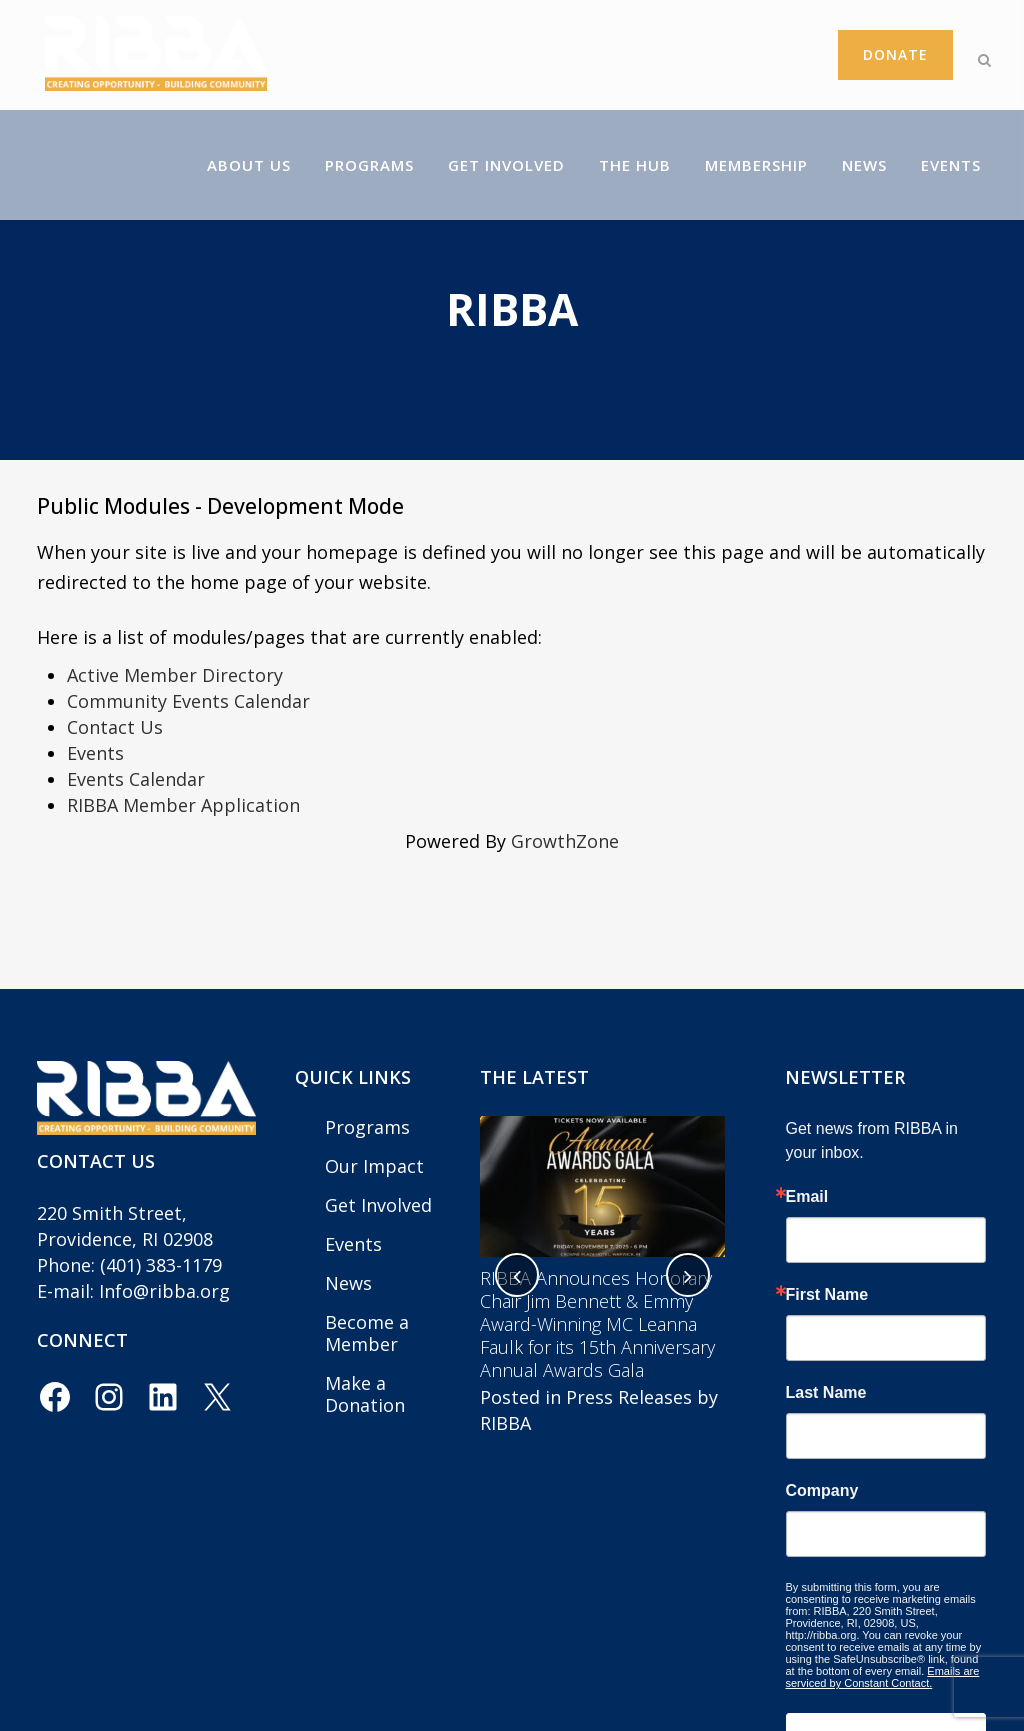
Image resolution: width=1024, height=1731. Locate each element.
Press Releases (629, 1397)
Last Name (826, 1393)
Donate (876, 54)
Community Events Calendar (188, 701)
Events (95, 753)
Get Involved (378, 1205)
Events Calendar (136, 779)
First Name (827, 1295)
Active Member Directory (175, 675)
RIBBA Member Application (183, 805)
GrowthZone (565, 841)
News (348, 1283)
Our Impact (374, 1166)
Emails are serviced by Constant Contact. (883, 1677)
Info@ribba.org (164, 1291)
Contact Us (115, 727)
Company (822, 1491)
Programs (367, 1127)
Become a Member (367, 1333)
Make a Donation (365, 1394)
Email (807, 1197)
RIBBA (505, 1423)
